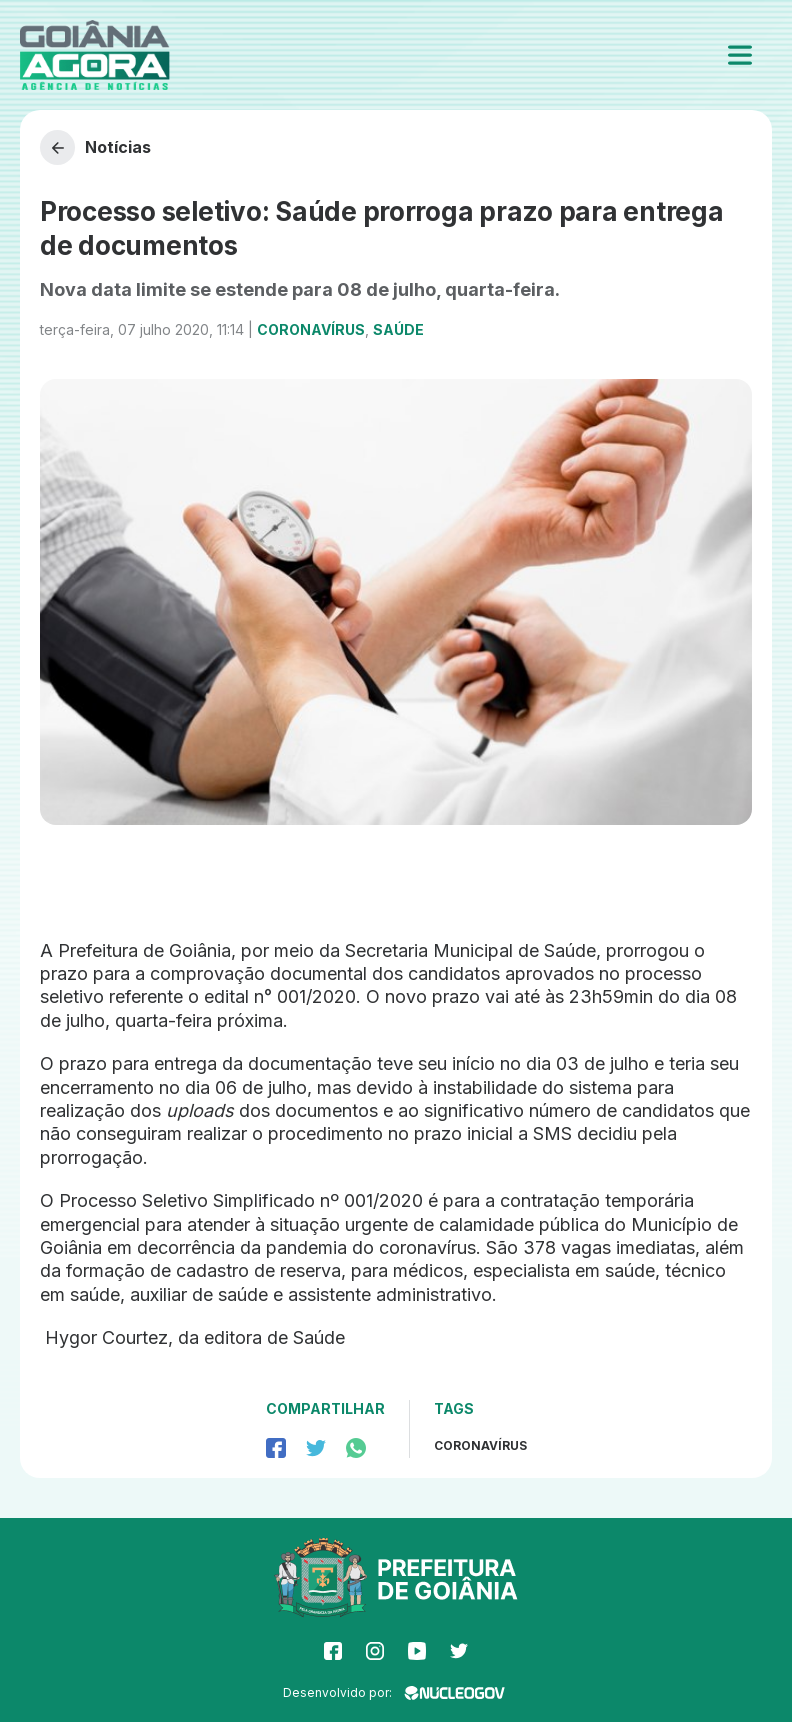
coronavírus (480, 1445)
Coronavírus (311, 329)
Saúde (398, 329)
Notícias (95, 147)
